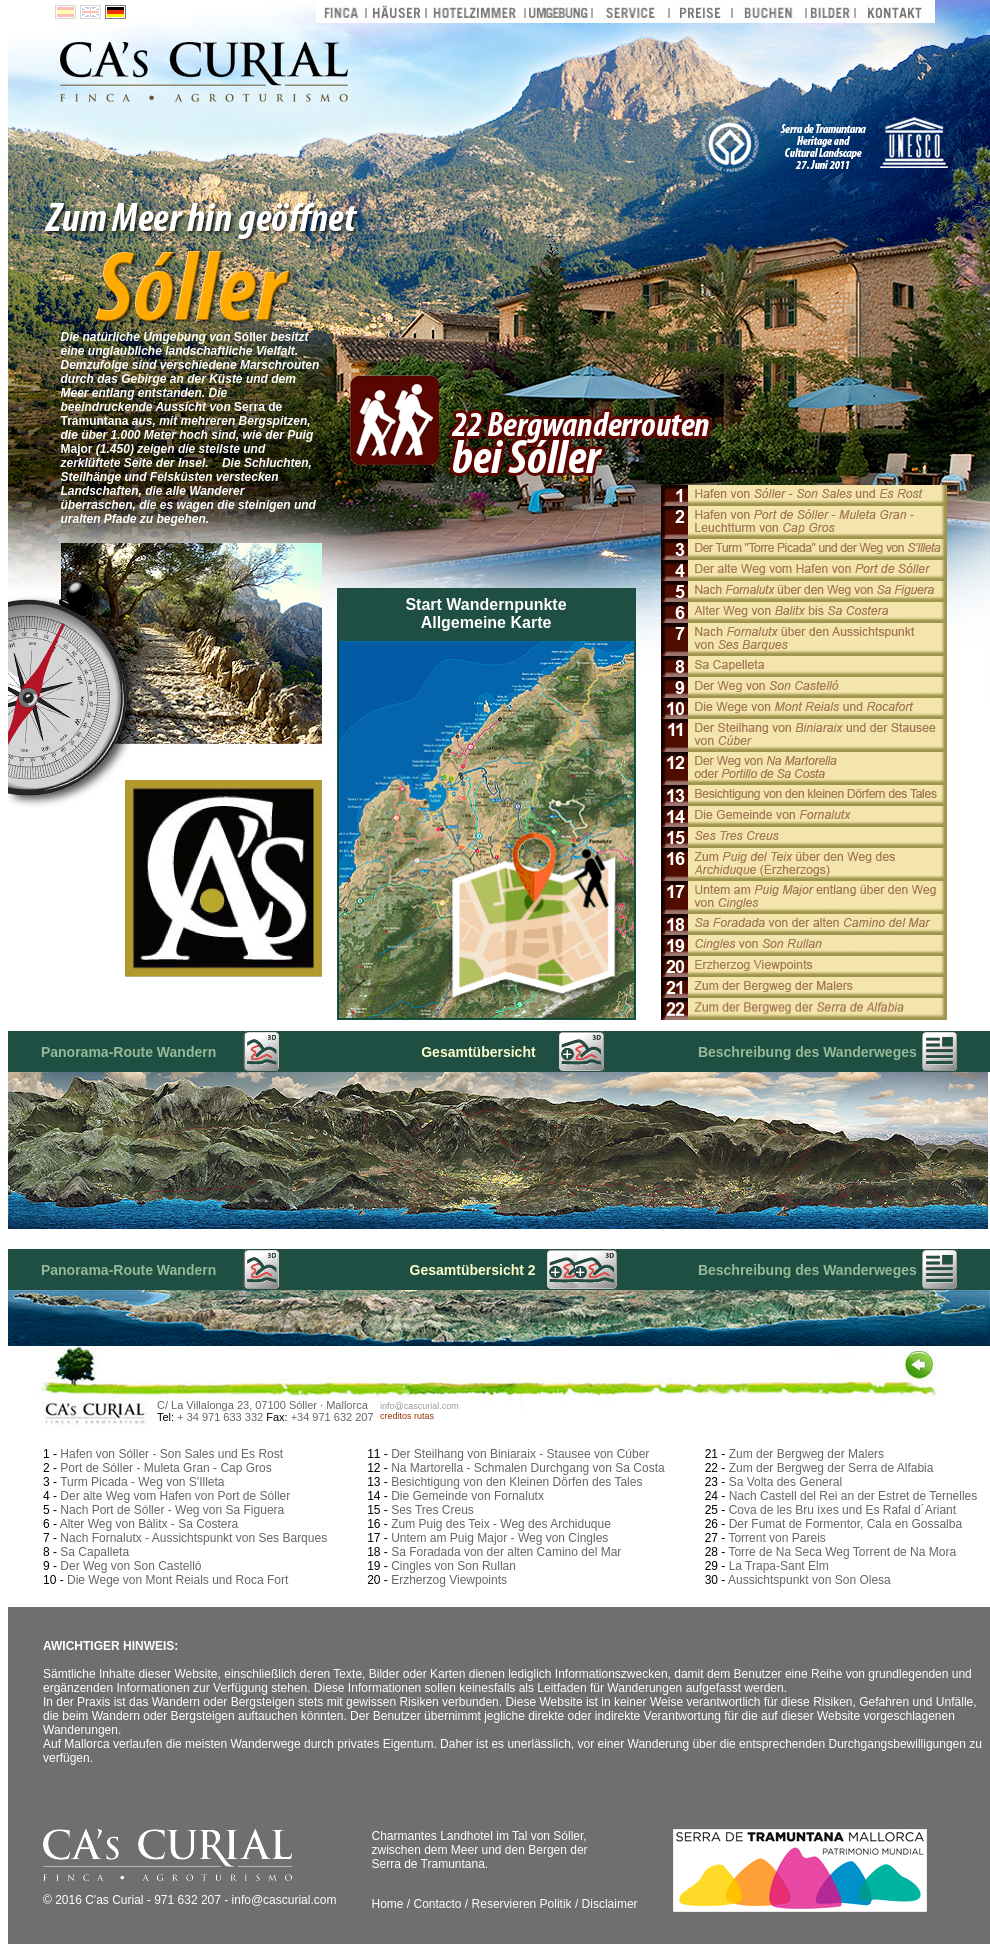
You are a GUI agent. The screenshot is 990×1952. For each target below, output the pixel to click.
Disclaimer (610, 1904)
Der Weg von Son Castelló (130, 1566)
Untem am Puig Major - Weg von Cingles (499, 1538)
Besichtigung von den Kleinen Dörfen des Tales (516, 1482)
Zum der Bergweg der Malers (806, 1454)
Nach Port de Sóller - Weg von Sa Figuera (172, 1510)
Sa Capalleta (94, 1552)
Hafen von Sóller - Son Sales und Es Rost (171, 1454)
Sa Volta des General (785, 1482)
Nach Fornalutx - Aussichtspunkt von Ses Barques (193, 1538)
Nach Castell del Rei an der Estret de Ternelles (853, 1496)
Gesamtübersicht (478, 1052)
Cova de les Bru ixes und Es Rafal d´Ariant (842, 1510)
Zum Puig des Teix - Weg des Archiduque (501, 1524)
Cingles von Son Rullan (453, 1566)
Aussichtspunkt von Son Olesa (809, 1580)
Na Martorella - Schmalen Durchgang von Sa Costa (527, 1468)
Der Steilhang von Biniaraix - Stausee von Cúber (520, 1454)
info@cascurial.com (419, 1406)
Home (387, 1904)
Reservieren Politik (522, 1904)
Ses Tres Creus (432, 1510)
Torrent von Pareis (776, 1538)
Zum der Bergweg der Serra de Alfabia (831, 1468)
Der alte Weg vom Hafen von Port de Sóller (175, 1496)
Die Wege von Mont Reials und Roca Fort (177, 1580)
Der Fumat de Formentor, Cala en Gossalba (845, 1524)
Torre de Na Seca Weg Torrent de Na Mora (842, 1552)
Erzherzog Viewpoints (449, 1580)
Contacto (438, 1904)
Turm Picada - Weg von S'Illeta (142, 1482)
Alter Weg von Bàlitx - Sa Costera (149, 1524)
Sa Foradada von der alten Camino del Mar (506, 1552)
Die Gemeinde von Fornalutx (467, 1496)
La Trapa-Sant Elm (779, 1566)
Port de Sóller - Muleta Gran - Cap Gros (165, 1468)
